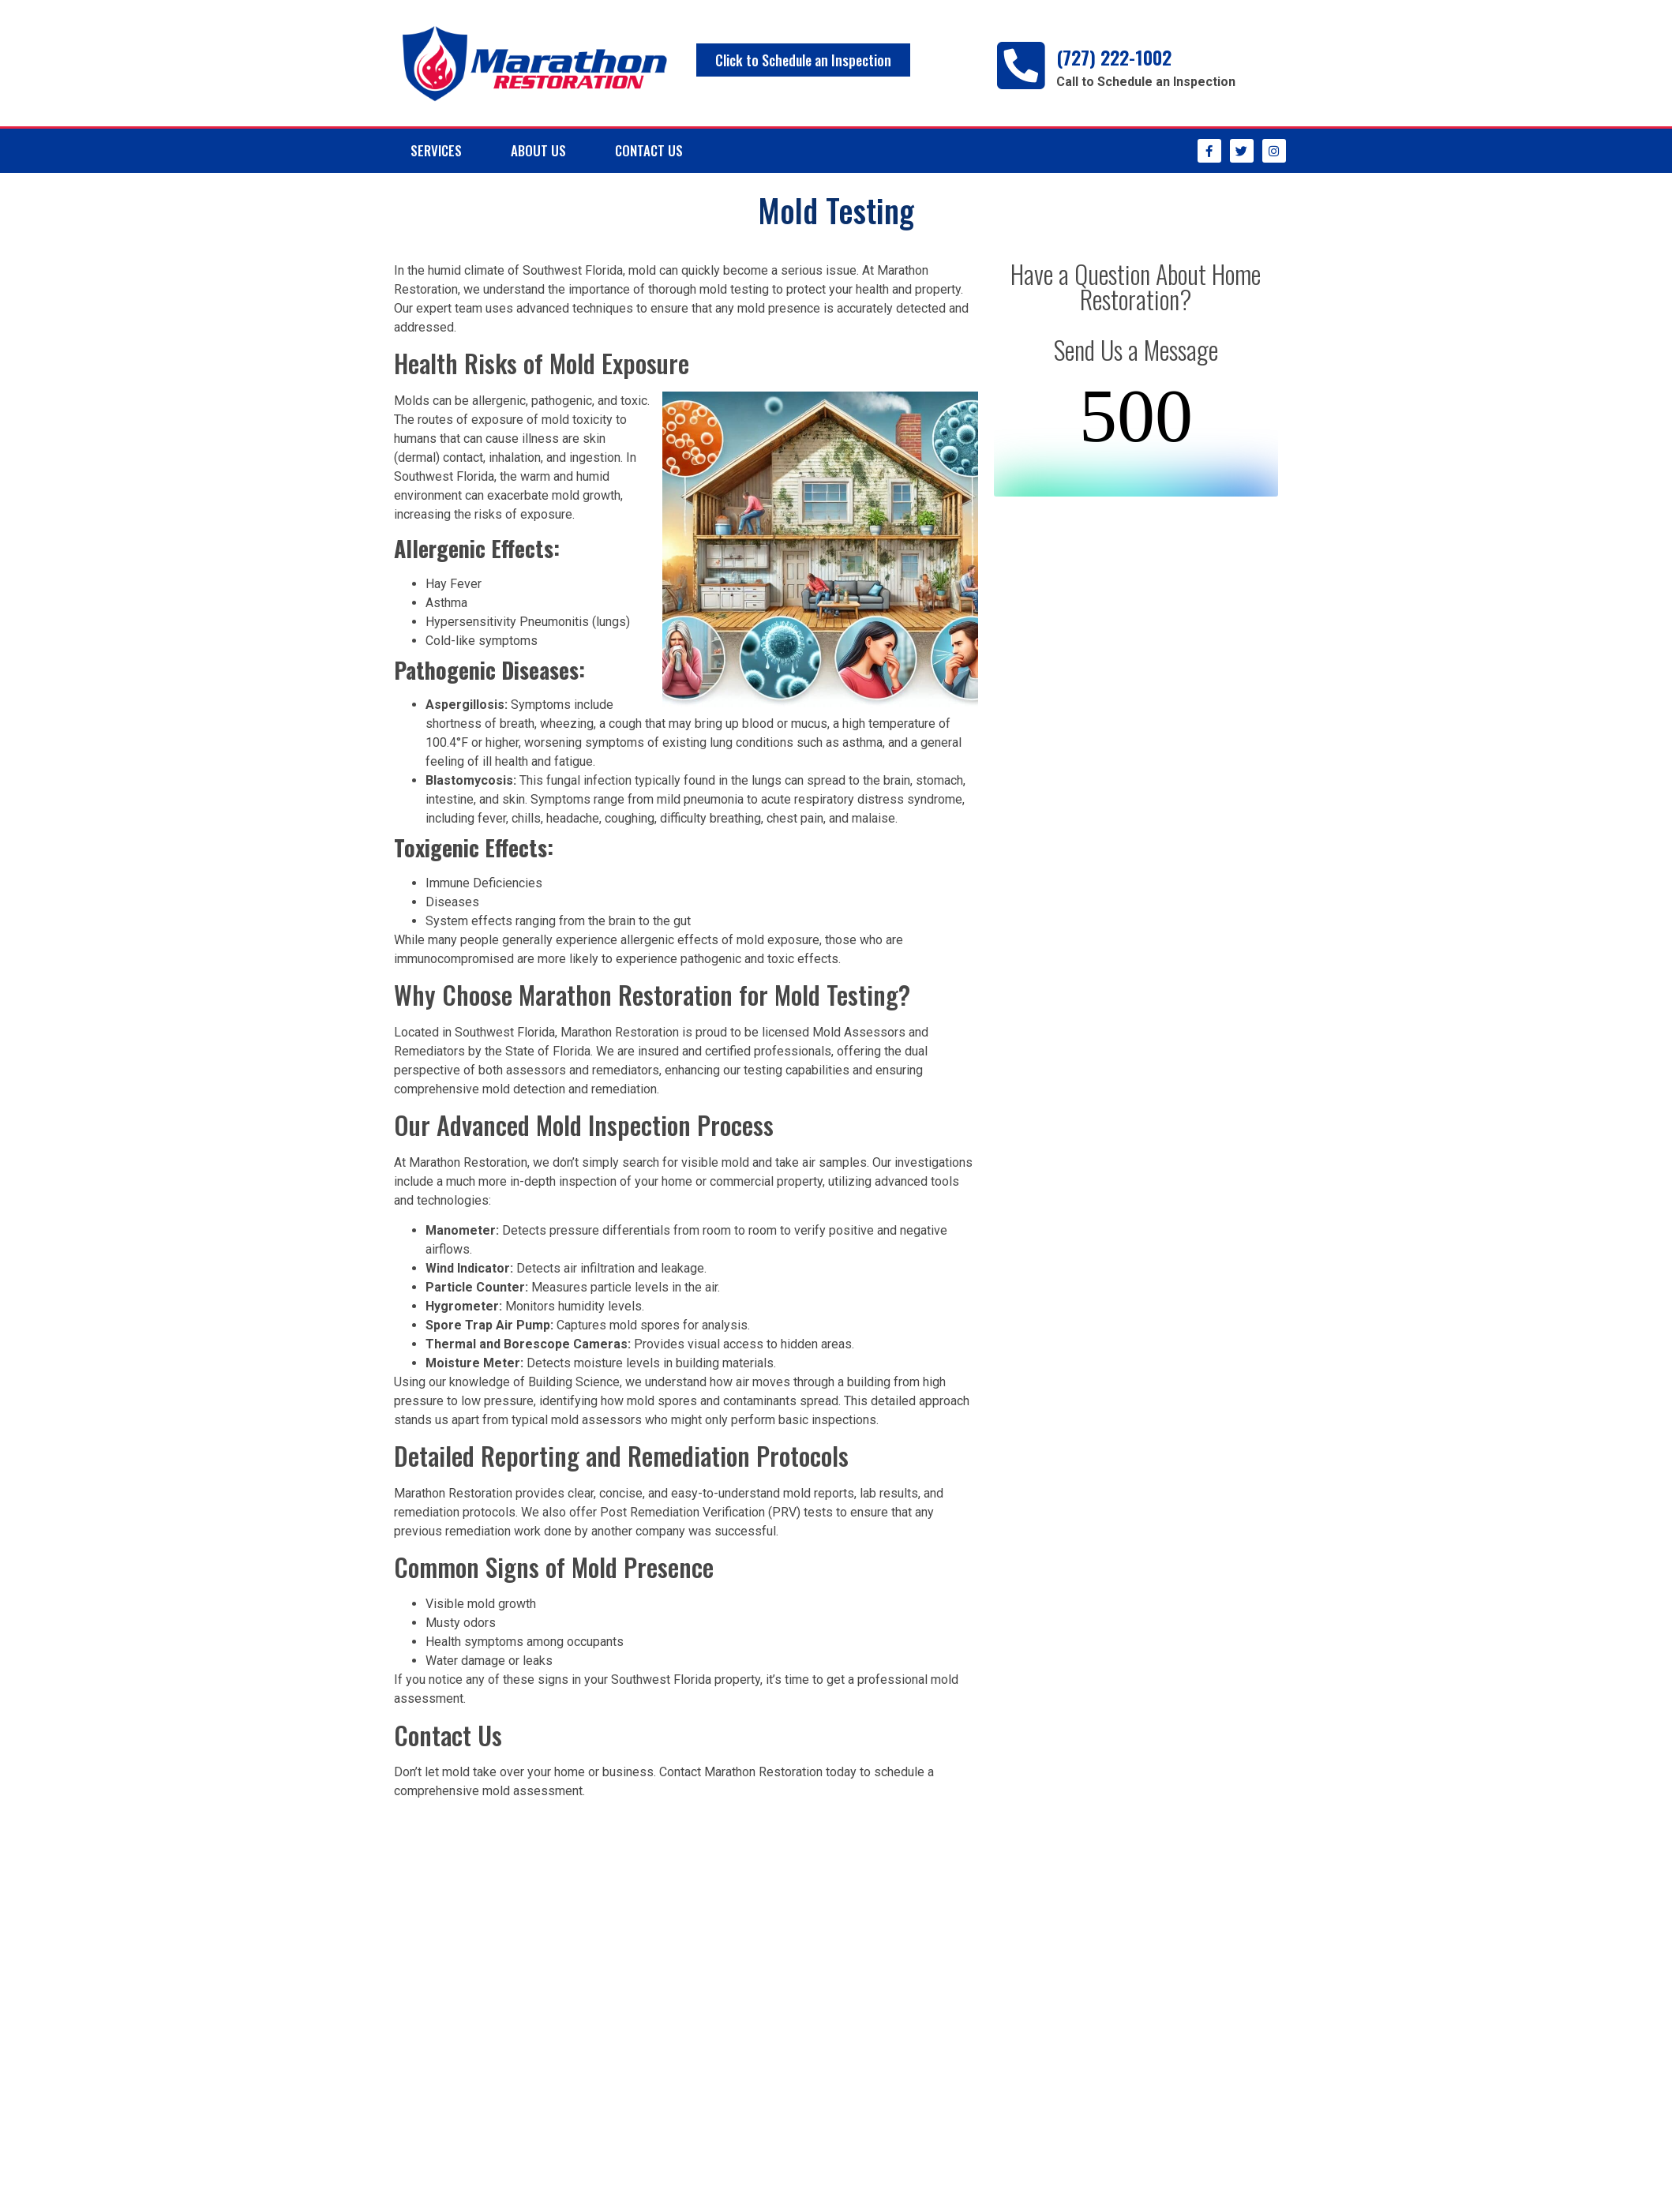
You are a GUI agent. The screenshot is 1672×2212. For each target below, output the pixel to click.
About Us (538, 150)
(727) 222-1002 (1114, 57)
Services (436, 150)
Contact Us (649, 150)
